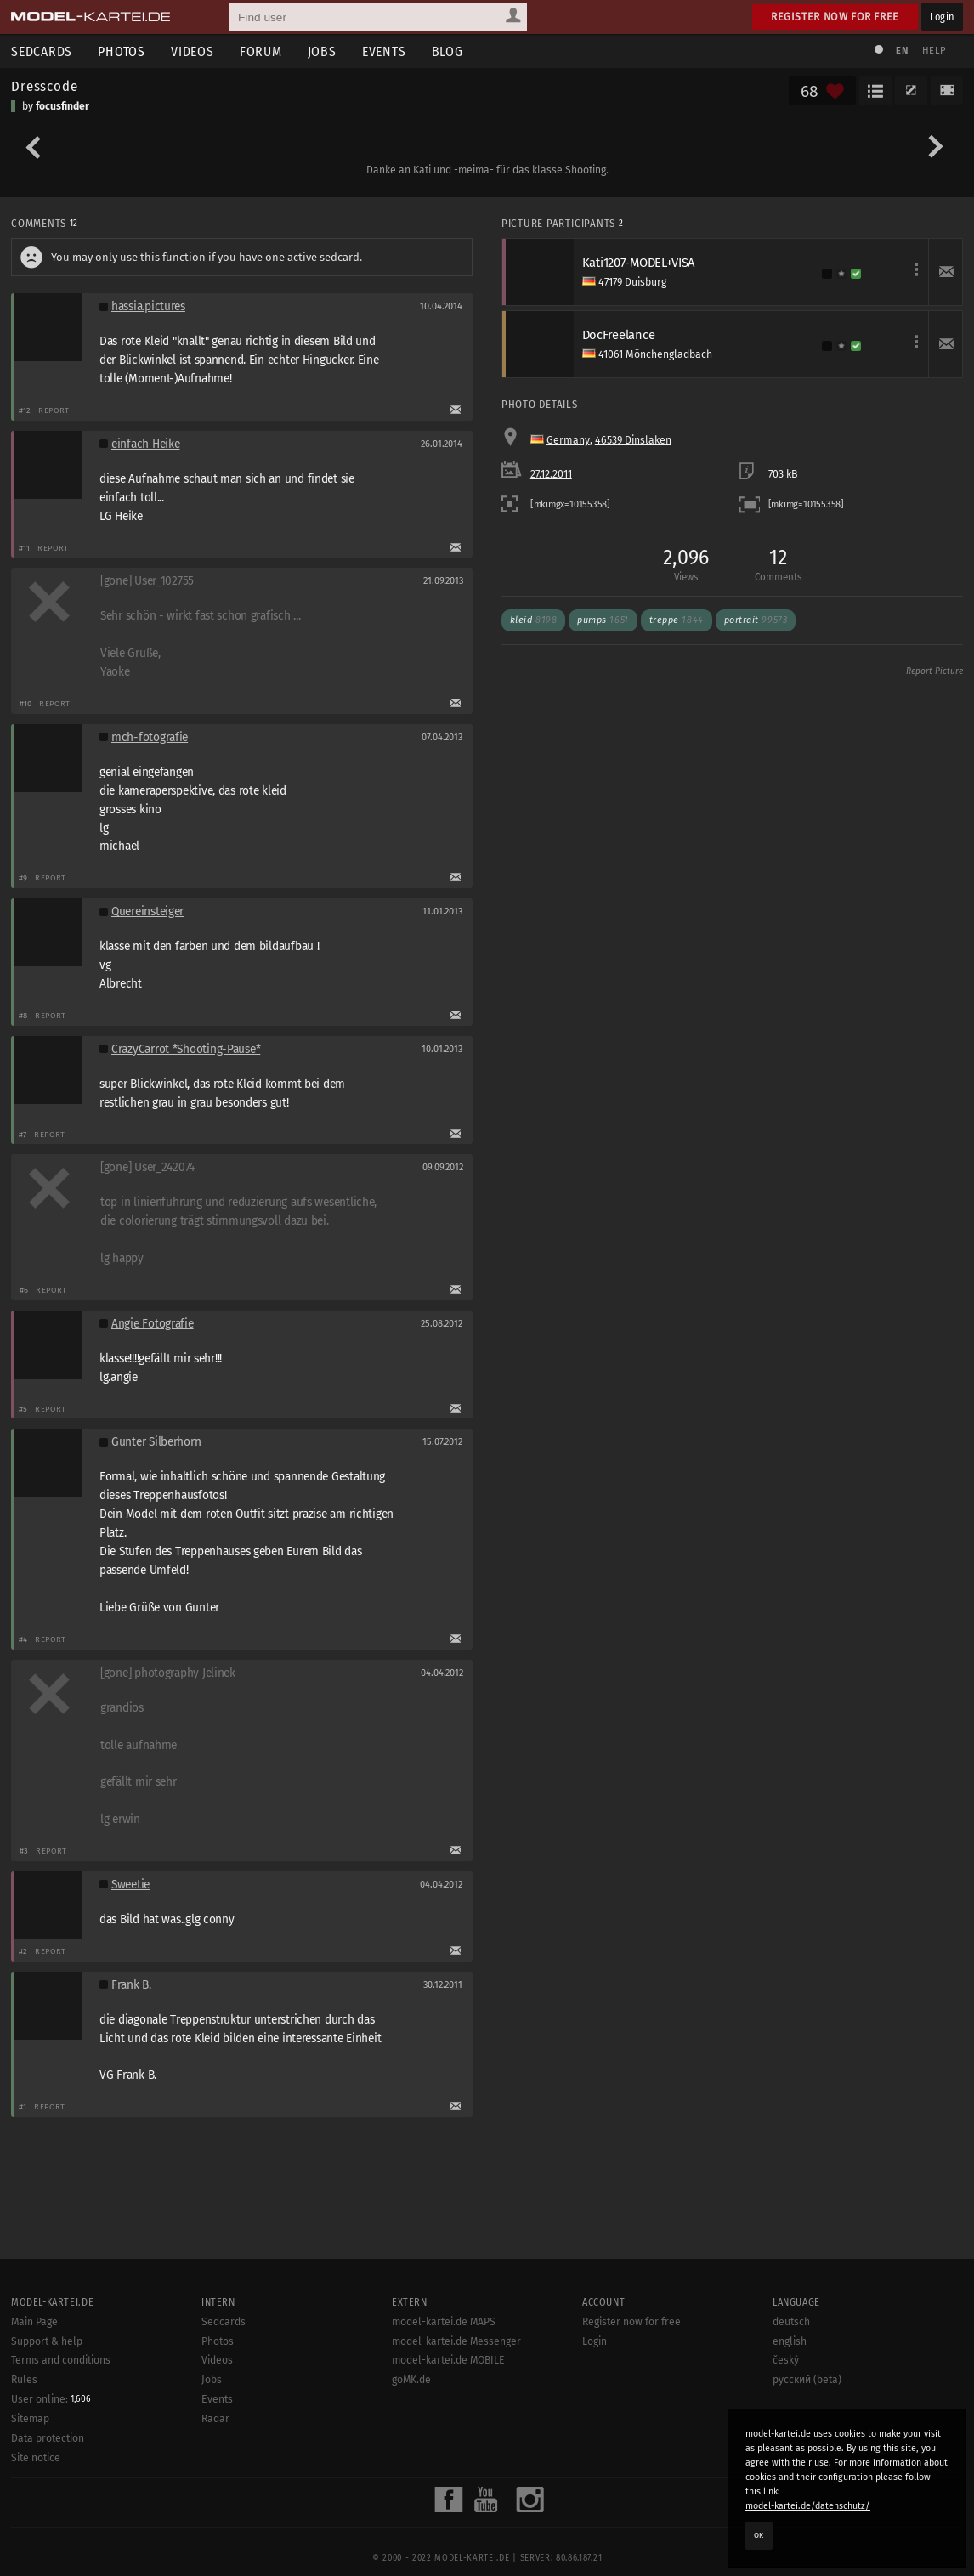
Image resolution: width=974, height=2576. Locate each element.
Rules (24, 2380)
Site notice (35, 2458)
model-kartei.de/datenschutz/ (807, 2505)
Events (384, 51)
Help (934, 50)
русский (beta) (807, 2380)
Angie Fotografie (152, 1323)
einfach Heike (145, 444)
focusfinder (62, 106)
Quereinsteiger (147, 911)
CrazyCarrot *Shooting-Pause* (185, 1049)
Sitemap (30, 2419)
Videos (192, 51)
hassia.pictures (148, 306)
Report (54, 410)
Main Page (34, 2322)
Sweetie (130, 1884)
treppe (676, 620)
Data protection (47, 2438)
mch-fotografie (149, 737)
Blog (447, 51)
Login (942, 16)
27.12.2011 (551, 474)
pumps (602, 620)
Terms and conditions (60, 2360)
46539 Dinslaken (633, 440)
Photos (121, 51)
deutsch (791, 2322)
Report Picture (934, 671)
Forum (261, 51)
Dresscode (44, 85)
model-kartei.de (471, 2558)
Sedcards (223, 2322)
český (786, 2360)
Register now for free (835, 16)
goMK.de (411, 2380)
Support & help (46, 2341)
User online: (51, 2399)
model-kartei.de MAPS (443, 2322)
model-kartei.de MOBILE (448, 2360)
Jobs (322, 51)
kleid (533, 620)
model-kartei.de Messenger (456, 2341)
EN (902, 50)
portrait (756, 620)
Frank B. (131, 1985)
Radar (215, 2419)
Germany (568, 440)
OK (759, 2535)
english (790, 2341)
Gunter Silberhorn (156, 1442)
